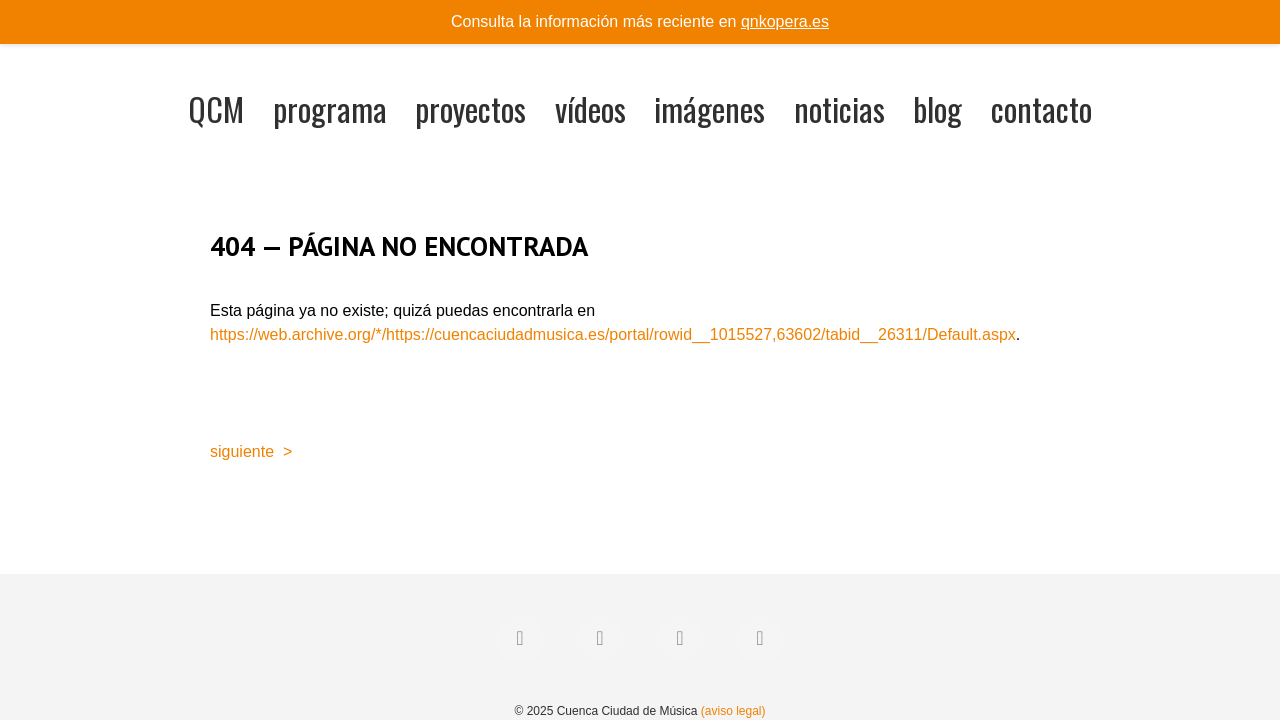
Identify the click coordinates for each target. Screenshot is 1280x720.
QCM (216, 108)
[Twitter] (600, 638)
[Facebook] (520, 638)
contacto (1041, 108)
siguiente (242, 451)
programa (330, 108)
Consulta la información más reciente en (640, 21)
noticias (839, 108)
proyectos (470, 108)
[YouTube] (760, 638)
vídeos (590, 108)
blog (937, 108)
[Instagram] (680, 638)
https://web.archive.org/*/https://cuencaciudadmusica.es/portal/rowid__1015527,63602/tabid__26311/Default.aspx (613, 334)
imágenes (709, 108)
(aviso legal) (733, 711)
